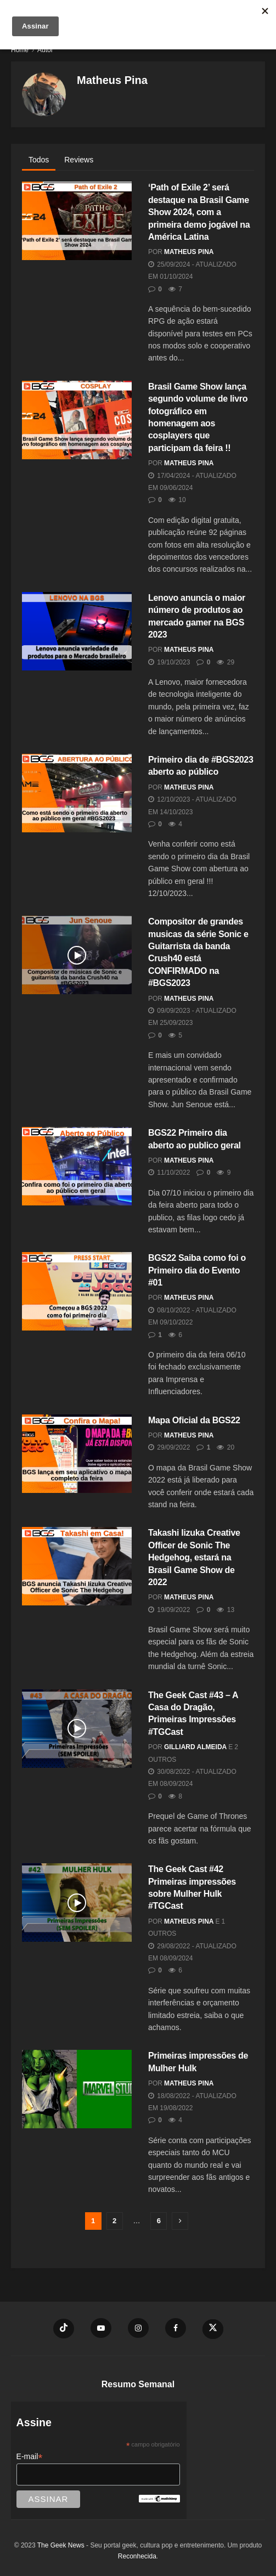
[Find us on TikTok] (63, 2328)
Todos (39, 159)
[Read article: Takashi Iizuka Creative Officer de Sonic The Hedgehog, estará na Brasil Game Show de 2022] (77, 1566)
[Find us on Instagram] (138, 2328)
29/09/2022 (169, 1447)
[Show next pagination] (180, 2221)
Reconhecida (137, 2556)
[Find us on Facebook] (175, 2328)
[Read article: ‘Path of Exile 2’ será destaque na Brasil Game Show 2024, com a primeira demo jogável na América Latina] (77, 221)
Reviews (78, 159)
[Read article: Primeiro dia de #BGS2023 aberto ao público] (77, 793)
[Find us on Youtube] (101, 2328)
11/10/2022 (169, 1172)
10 (177, 500)
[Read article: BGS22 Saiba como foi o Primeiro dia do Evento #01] (77, 1291)
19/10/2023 (169, 662)
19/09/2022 (169, 1610)
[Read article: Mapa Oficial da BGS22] (77, 1453)
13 (225, 1610)
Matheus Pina (188, 252)
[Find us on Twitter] (212, 2329)
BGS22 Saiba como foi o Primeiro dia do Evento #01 (197, 1270)
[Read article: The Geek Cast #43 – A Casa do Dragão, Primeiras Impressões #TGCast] (77, 1728)
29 (225, 662)
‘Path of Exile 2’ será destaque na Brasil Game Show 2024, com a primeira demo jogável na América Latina (199, 212)
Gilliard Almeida (195, 1747)
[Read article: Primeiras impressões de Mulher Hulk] (77, 2089)
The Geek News (61, 2545)
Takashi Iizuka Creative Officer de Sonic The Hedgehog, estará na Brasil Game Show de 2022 (194, 1557)
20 (225, 1447)
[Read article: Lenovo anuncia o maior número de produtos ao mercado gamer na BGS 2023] (77, 631)
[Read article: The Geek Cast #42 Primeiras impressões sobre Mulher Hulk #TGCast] (77, 1902)
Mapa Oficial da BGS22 (194, 1420)
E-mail (29, 2456)
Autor (45, 50)
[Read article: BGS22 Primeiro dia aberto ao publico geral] (77, 1166)
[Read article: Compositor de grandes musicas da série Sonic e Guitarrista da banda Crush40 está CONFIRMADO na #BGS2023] (77, 955)
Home (20, 50)
